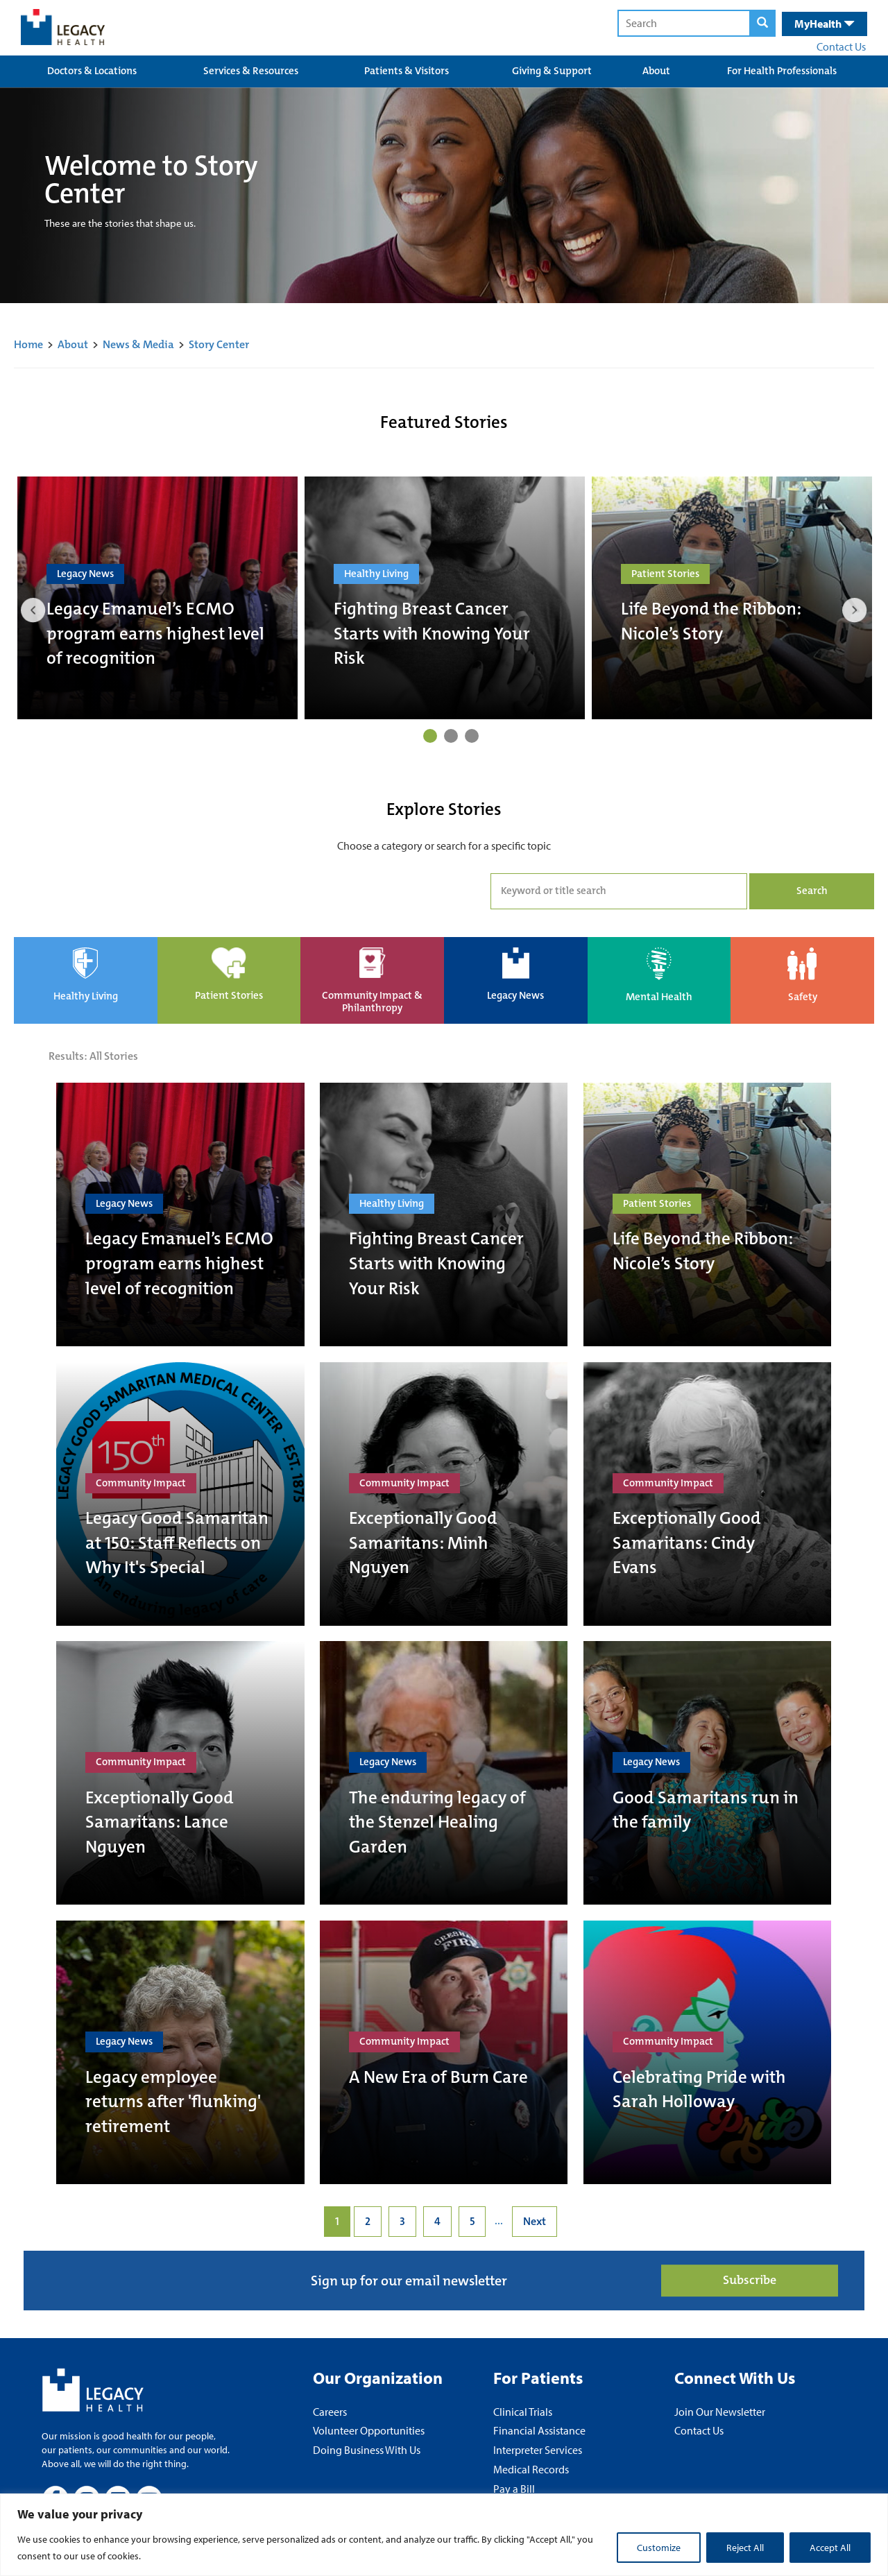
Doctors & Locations (92, 71)
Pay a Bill (514, 2489)
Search (812, 891)
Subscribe (749, 2280)
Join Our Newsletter (719, 2412)
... (499, 2220)
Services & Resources (250, 71)
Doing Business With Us (366, 2450)
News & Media (138, 344)
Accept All (830, 2547)
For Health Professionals (782, 71)
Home (28, 344)
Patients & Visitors (406, 71)
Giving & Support (552, 71)
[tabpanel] (157, 598)
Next (854, 610)
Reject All (745, 2547)
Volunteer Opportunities (369, 2430)
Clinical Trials (522, 2412)
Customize (659, 2547)
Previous (33, 610)
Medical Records (531, 2469)
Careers (330, 2412)
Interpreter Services (537, 2450)
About (656, 71)
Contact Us (841, 46)
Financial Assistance (539, 2430)
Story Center (219, 344)
